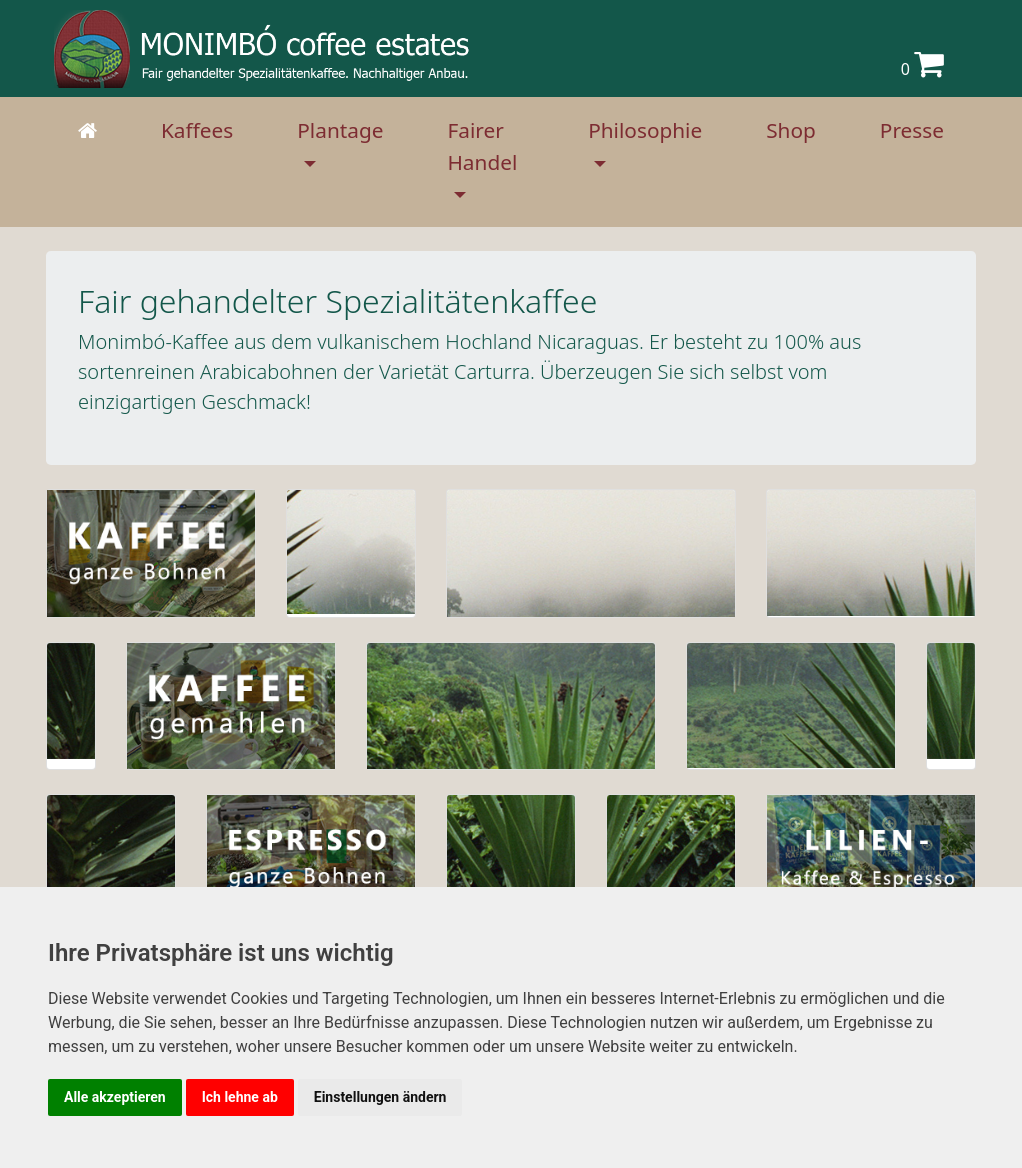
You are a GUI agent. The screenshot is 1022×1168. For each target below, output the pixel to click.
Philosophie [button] (645, 130)
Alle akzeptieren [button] (115, 1097)
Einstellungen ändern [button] (380, 1097)
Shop (791, 130)
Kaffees (197, 130)
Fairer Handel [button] (482, 145)
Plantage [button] (340, 130)
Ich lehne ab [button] (240, 1097)
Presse (912, 130)
